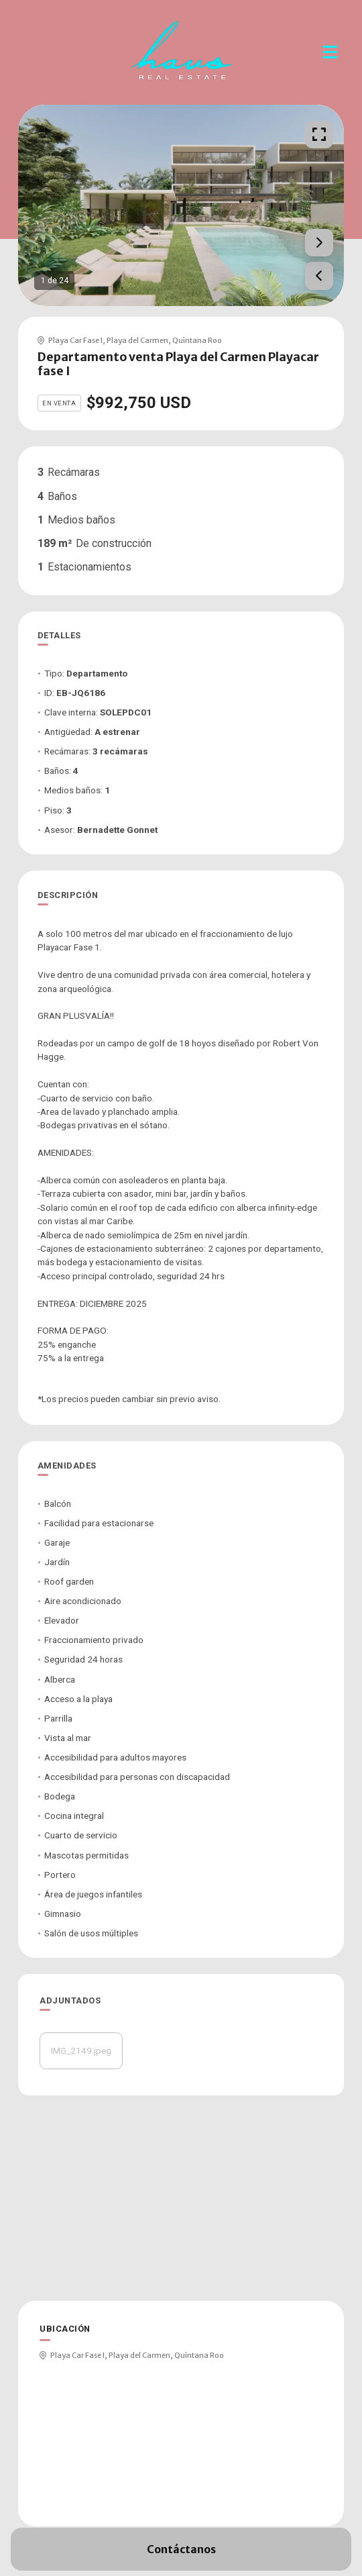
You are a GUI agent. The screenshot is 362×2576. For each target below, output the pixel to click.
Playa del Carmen (137, 340)
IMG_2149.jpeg (81, 2050)
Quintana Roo (197, 340)
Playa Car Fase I (75, 340)
